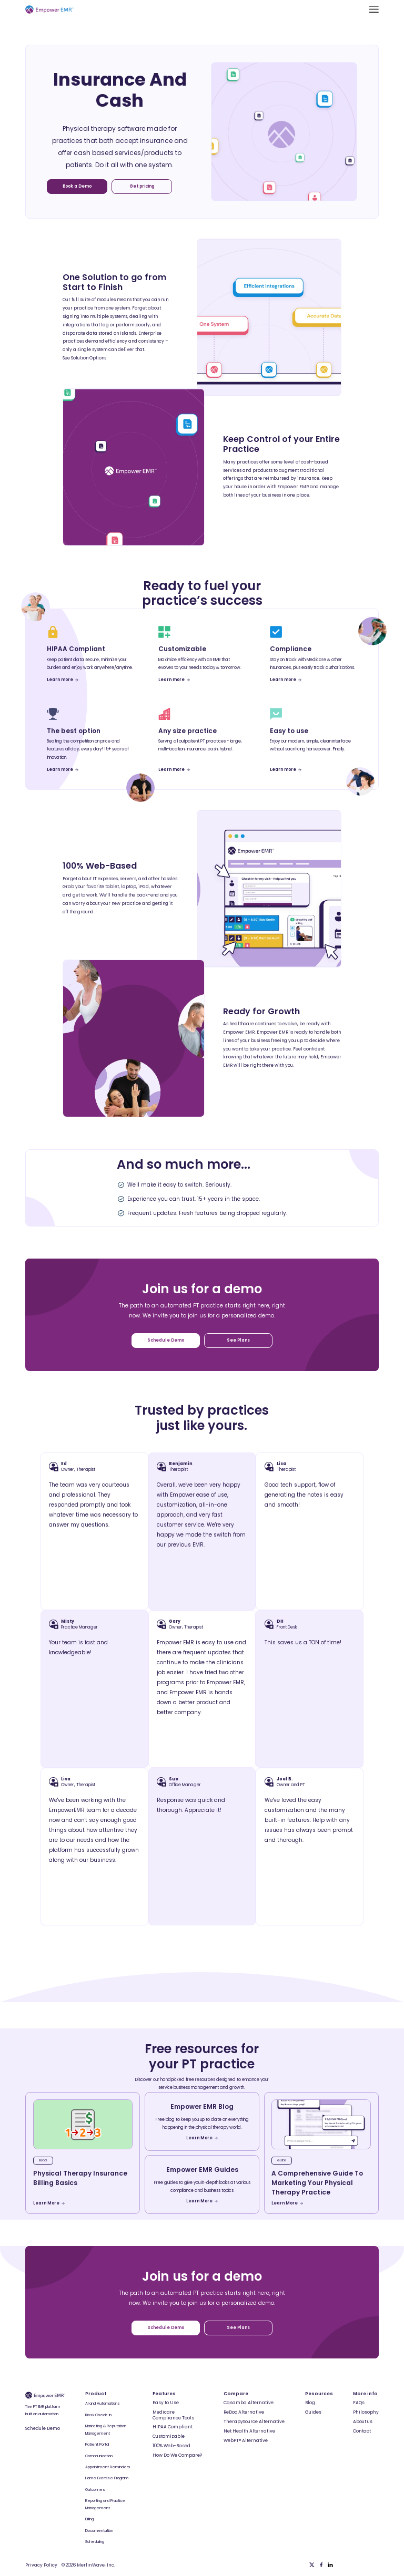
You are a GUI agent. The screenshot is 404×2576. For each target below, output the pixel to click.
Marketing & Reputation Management (105, 2429)
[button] (374, 9)
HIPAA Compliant (173, 2426)
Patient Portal (97, 2444)
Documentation (99, 2530)
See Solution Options (84, 358)
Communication (99, 2456)
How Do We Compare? (177, 2455)
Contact (362, 2431)
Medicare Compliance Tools (173, 2414)
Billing (89, 2519)
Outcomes (95, 2489)
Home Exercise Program (106, 2478)
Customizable (169, 2436)
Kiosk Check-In (98, 2415)
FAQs (359, 2402)
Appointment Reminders (107, 2467)
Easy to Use (166, 2402)
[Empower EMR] (49, 9)
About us (362, 2421)
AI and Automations (102, 2403)
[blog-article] (83, 2124)
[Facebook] (321, 2565)
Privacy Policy (41, 2565)
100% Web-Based (171, 2445)
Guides (313, 2412)
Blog (310, 2402)
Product (95, 2393)
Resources (319, 2393)
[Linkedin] (330, 2565)
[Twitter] (312, 2565)
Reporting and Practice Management (105, 2504)
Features (164, 2393)
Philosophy (366, 2412)
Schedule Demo (42, 2428)
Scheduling (94, 2541)
